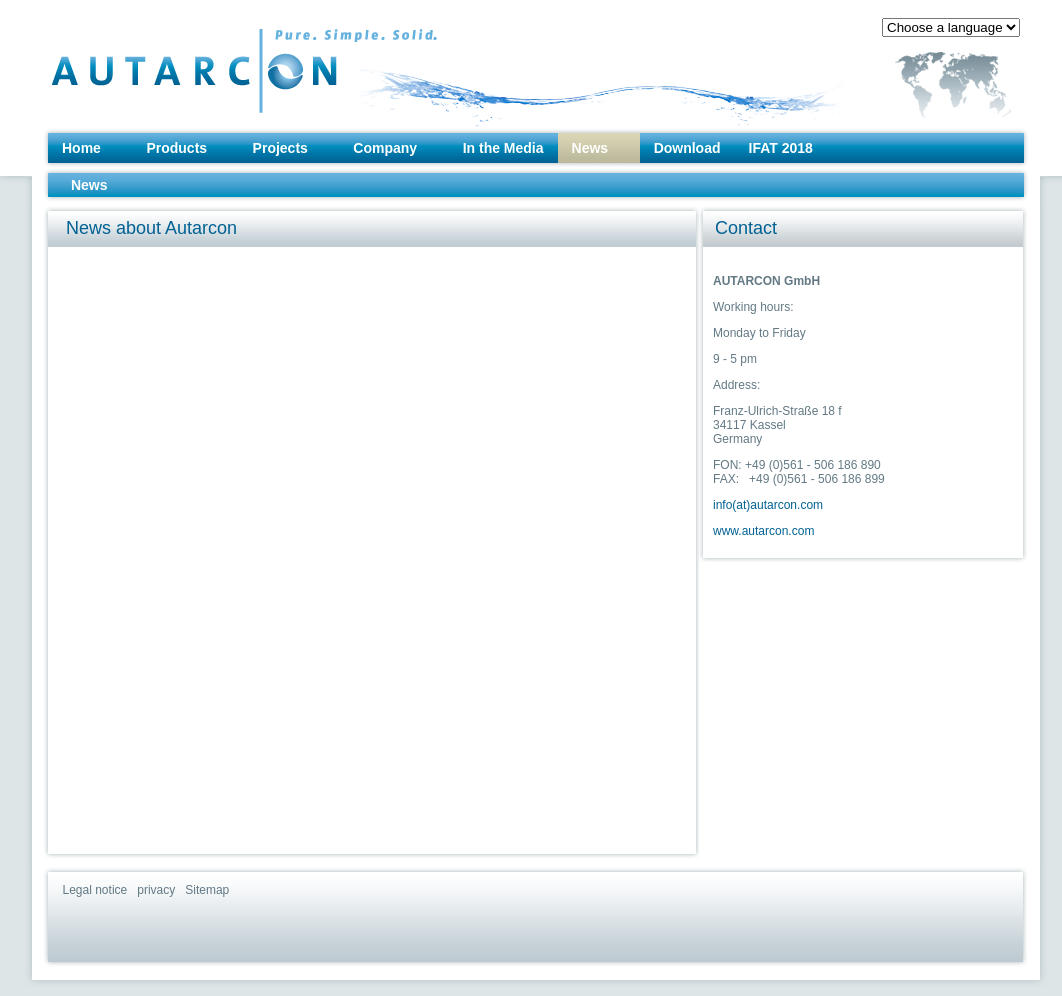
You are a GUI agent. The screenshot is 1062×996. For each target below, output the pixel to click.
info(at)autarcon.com (768, 505)
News (590, 148)
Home (81, 148)
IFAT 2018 (781, 148)
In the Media (503, 148)
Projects (280, 148)
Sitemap (207, 890)
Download (687, 148)
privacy (156, 890)
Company (385, 148)
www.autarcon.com (763, 531)
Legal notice (95, 890)
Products (176, 148)
